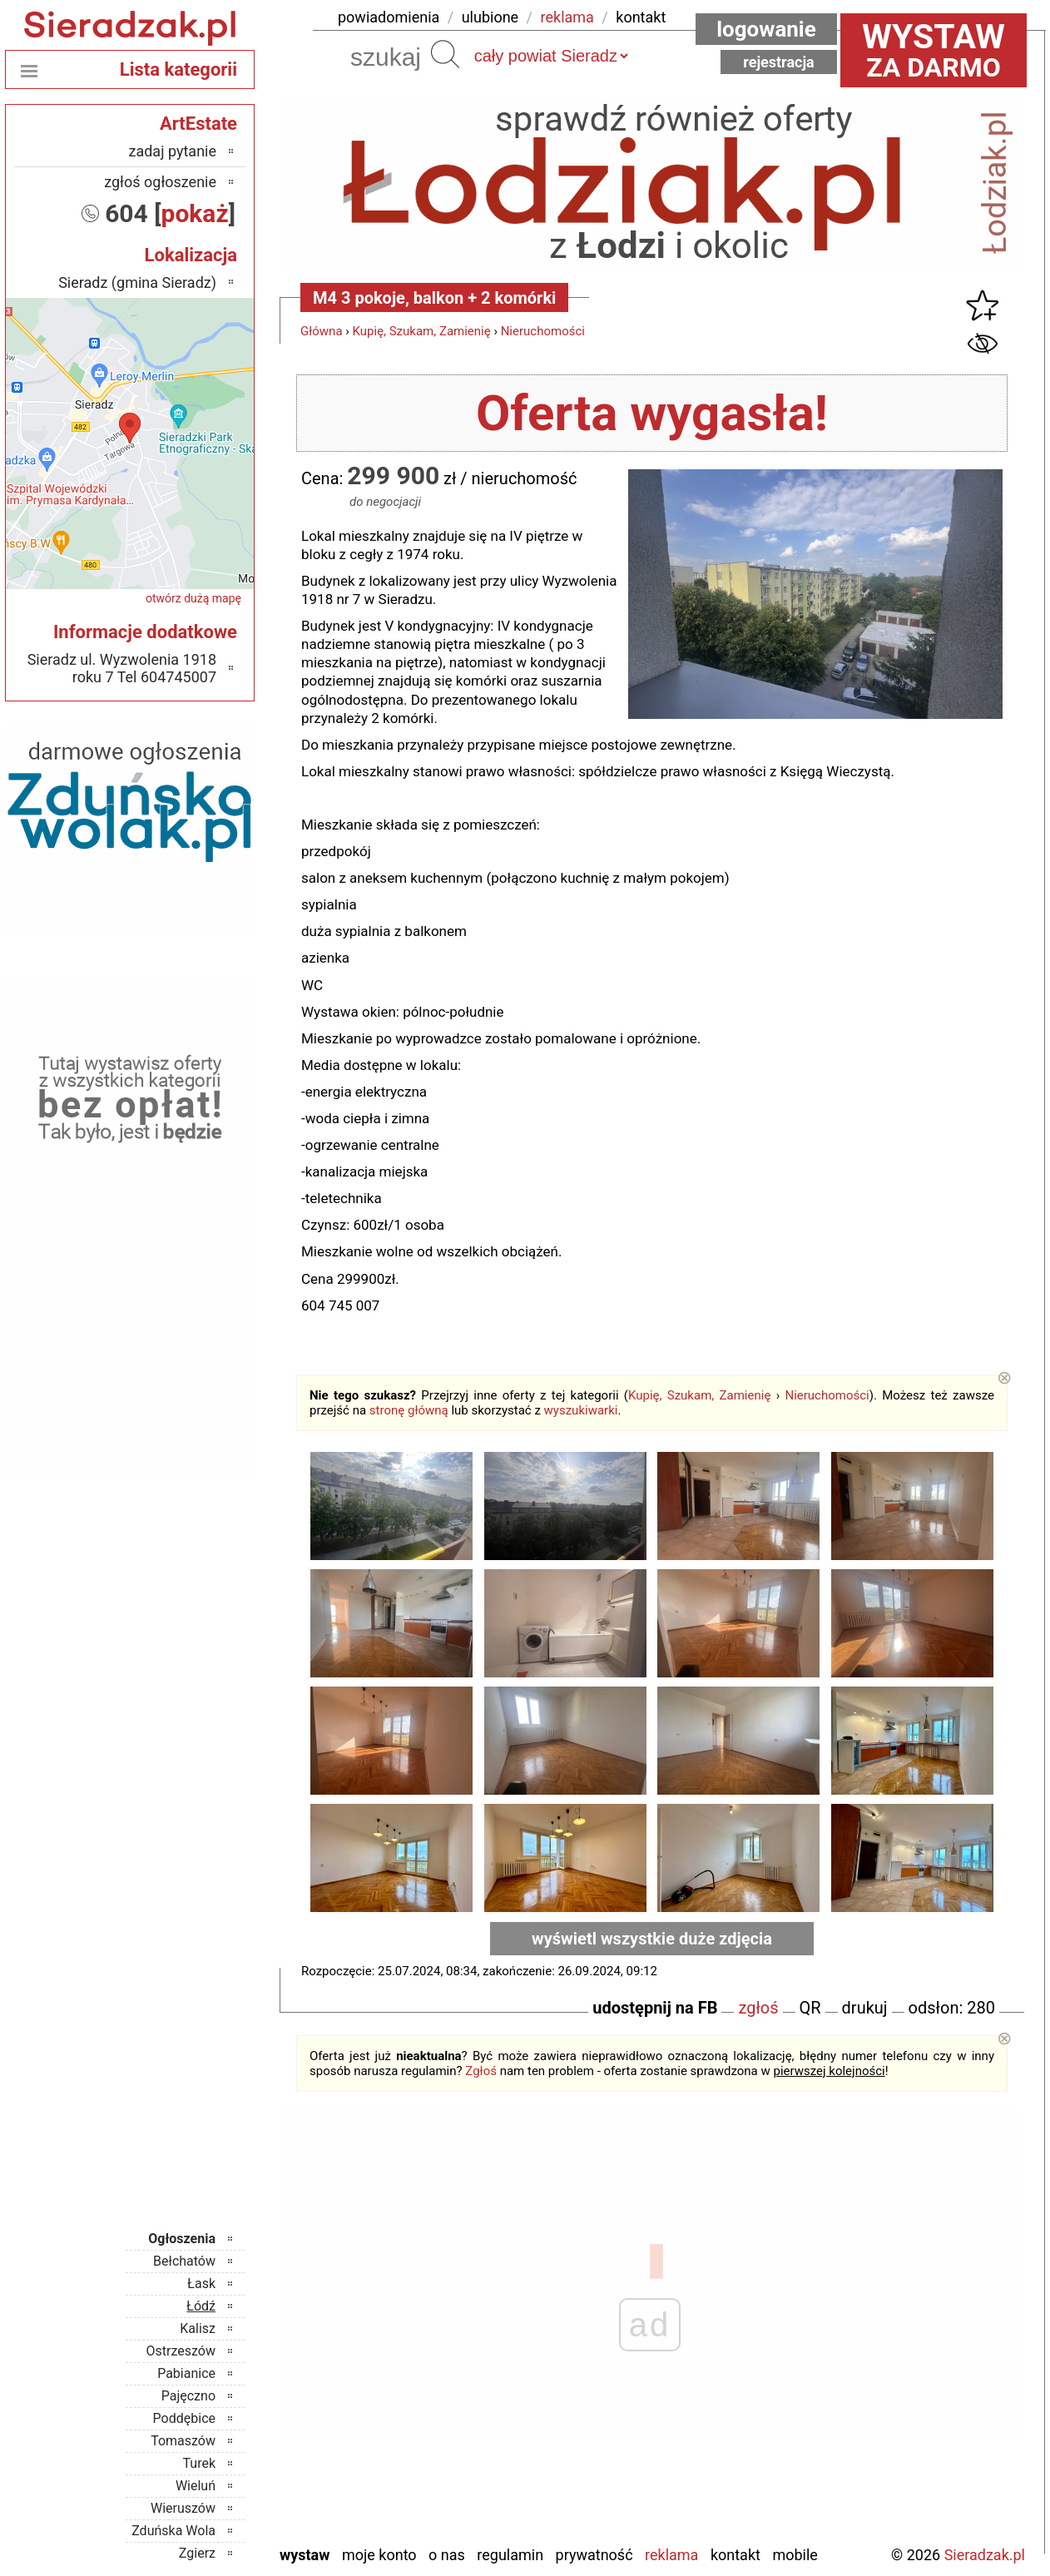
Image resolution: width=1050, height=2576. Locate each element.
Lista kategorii (178, 69)
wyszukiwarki (581, 1410)
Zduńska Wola (173, 2531)
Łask (201, 2283)
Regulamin (510, 2555)
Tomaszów (183, 2441)
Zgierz (197, 2553)
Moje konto (379, 2555)
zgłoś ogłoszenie (160, 182)
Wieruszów (183, 2508)
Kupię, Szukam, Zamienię (422, 331)
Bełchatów (184, 2261)
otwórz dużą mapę (193, 598)
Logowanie (766, 29)
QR (810, 2008)
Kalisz (197, 2328)
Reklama (671, 2555)
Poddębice (184, 2418)
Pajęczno (188, 2396)
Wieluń (195, 2486)
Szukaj (445, 54)
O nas (446, 2555)
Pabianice (186, 2373)
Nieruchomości (543, 331)
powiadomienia (388, 17)
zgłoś (758, 2008)
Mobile (794, 2555)
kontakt (641, 17)
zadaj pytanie (172, 151)
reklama (567, 17)
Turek (199, 2463)
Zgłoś (481, 2070)
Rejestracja (779, 62)
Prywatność (594, 2555)
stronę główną (408, 1410)
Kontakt (735, 2555)
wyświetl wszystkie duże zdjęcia (652, 1939)
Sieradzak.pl (984, 2555)
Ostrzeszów (180, 2351)
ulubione (490, 17)
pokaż (195, 213)
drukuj (865, 2008)
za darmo (933, 50)
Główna (321, 331)
